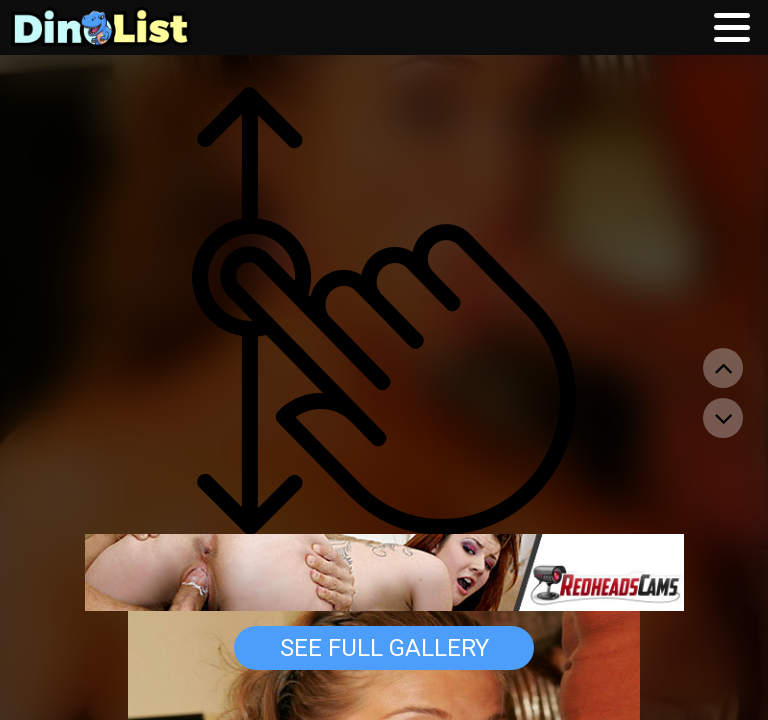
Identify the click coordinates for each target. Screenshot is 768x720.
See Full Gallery (384, 648)
